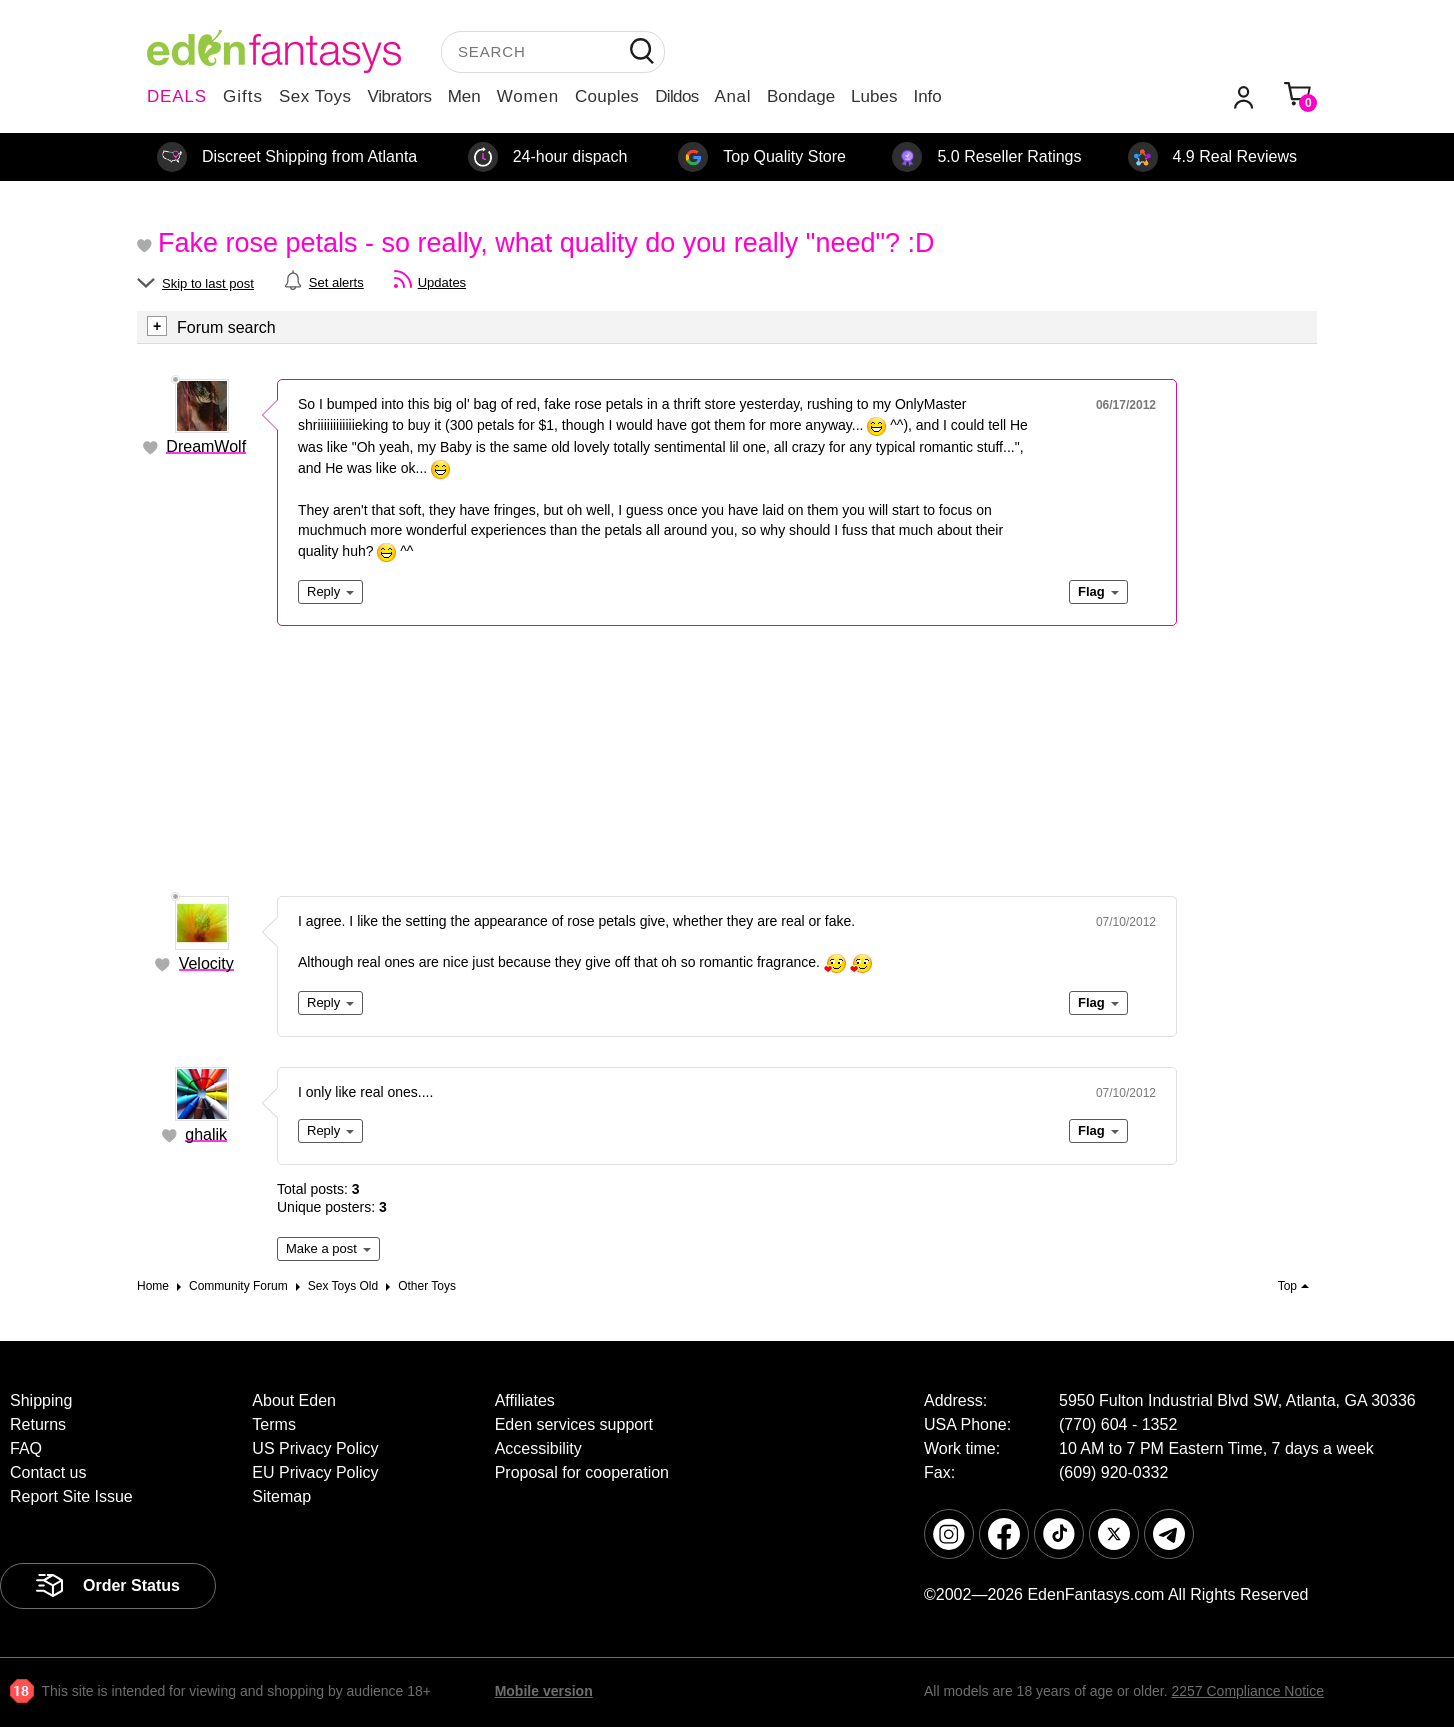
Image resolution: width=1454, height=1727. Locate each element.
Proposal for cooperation (582, 1472)
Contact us (48, 1472)
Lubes (874, 96)
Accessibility (538, 1448)
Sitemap (281, 1496)
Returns (38, 1424)
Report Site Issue (71, 1496)
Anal (733, 96)
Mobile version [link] (544, 1691)
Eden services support (574, 1424)
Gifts (243, 96)
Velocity (206, 963)
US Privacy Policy (315, 1448)
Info (927, 96)
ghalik (206, 1134)
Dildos (676, 96)
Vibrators (400, 96)
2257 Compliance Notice (1247, 1691)
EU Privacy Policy (315, 1472)
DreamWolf (206, 446)
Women (528, 96)
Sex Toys (315, 96)
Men (464, 96)
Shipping (41, 1400)
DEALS (177, 96)
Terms (274, 1424)
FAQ (26, 1448)
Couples (607, 96)
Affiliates (525, 1400)
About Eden (294, 1400)
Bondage (801, 96)
